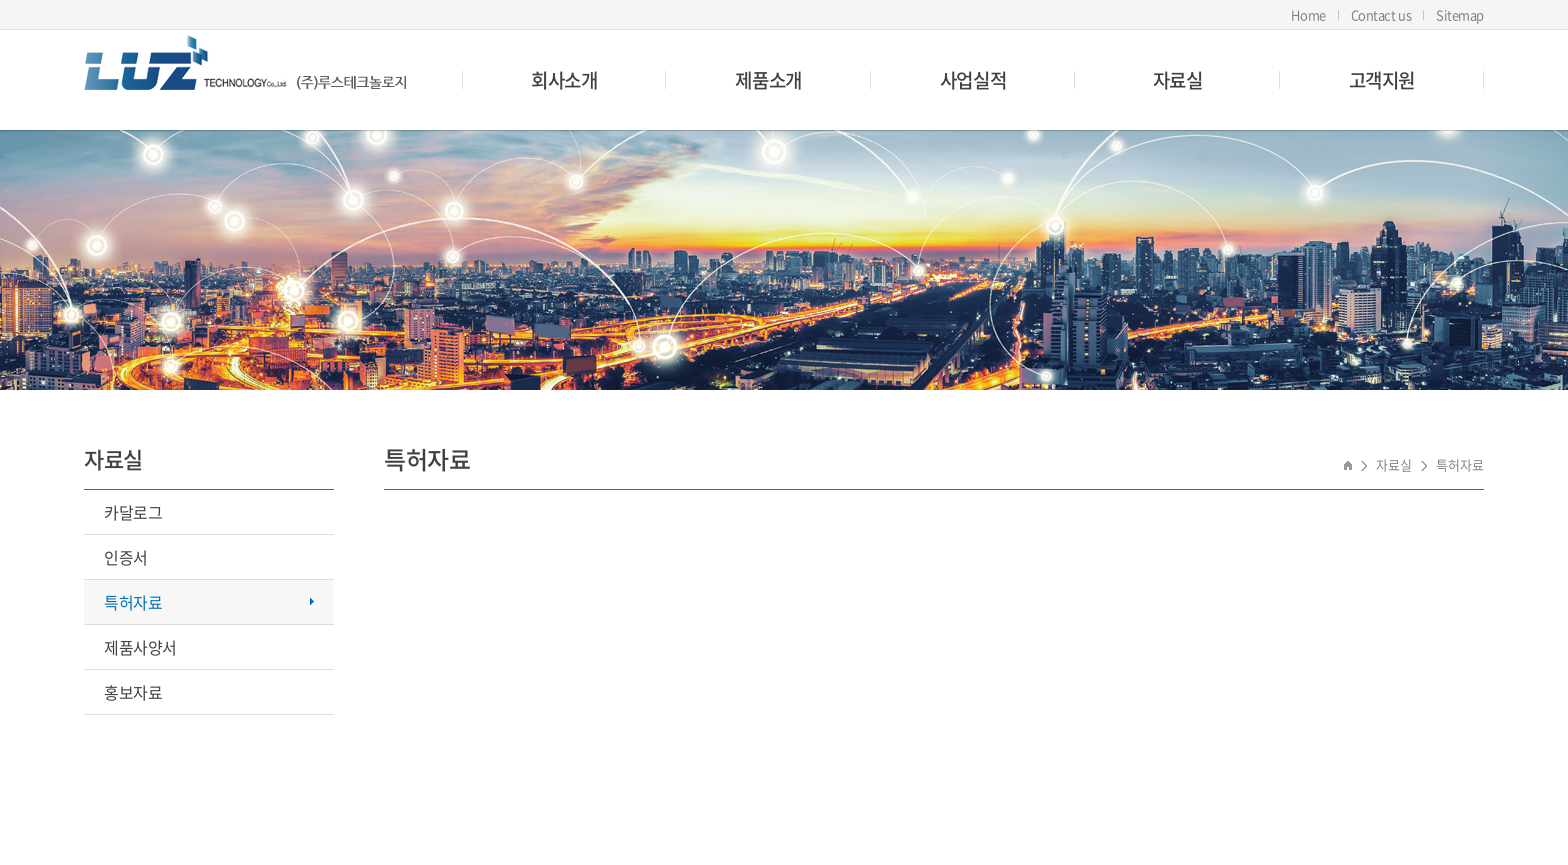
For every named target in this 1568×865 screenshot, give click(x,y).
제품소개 (768, 80)
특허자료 (133, 602)
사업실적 (973, 80)
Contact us (1381, 14)
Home (1308, 14)
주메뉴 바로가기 (0, 0)
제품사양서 (140, 647)
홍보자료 (133, 692)
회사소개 (564, 80)
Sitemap (1460, 14)
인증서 (126, 557)
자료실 (1178, 80)
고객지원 (1382, 80)
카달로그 (133, 512)
